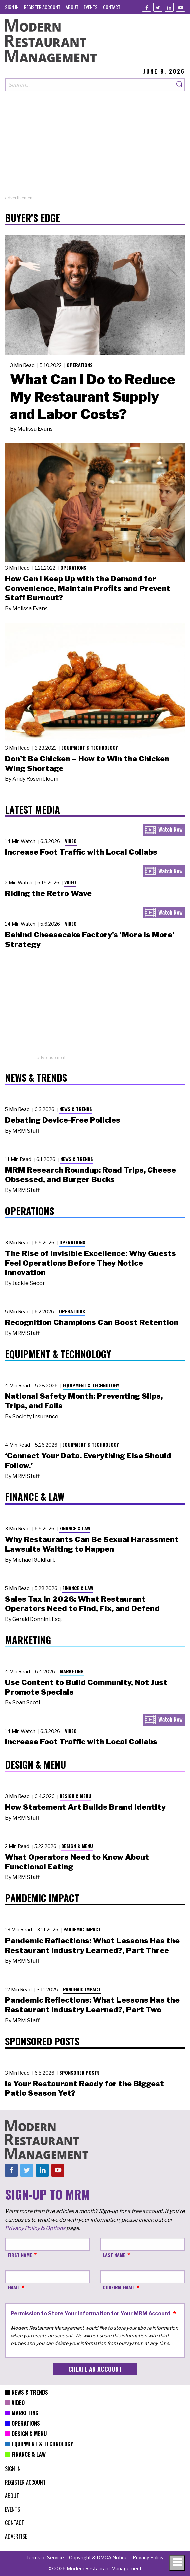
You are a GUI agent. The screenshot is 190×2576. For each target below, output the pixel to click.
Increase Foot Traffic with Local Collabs (81, 852)
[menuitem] (12, 6)
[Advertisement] (95, 148)
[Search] (179, 84)
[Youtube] (180, 7)
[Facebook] (146, 7)
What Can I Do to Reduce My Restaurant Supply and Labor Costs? (92, 396)
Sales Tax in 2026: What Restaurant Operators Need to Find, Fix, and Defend (82, 1603)
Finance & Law (74, 1528)
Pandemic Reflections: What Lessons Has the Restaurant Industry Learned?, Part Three (92, 1945)
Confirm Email (119, 2287)
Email (14, 2287)
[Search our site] (89, 84)
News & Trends (75, 1108)
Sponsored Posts (79, 2072)
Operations (80, 364)
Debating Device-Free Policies (62, 1120)
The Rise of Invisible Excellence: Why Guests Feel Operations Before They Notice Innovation (90, 1263)
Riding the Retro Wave (48, 893)
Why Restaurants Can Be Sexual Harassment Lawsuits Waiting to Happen (92, 1544)
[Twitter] (157, 7)
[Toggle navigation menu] (177, 2563)
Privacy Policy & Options (35, 2228)
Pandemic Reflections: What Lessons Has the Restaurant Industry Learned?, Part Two (92, 2004)
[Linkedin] (169, 7)
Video (71, 840)
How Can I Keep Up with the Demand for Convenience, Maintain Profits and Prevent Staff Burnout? (87, 588)
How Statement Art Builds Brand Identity (85, 1807)
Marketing (72, 1671)
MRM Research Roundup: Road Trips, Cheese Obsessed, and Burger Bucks (90, 1174)
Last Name (114, 2254)
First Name (20, 2254)
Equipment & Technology (89, 747)
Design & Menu (75, 1795)
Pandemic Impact (82, 1929)
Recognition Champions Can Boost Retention (91, 1322)
